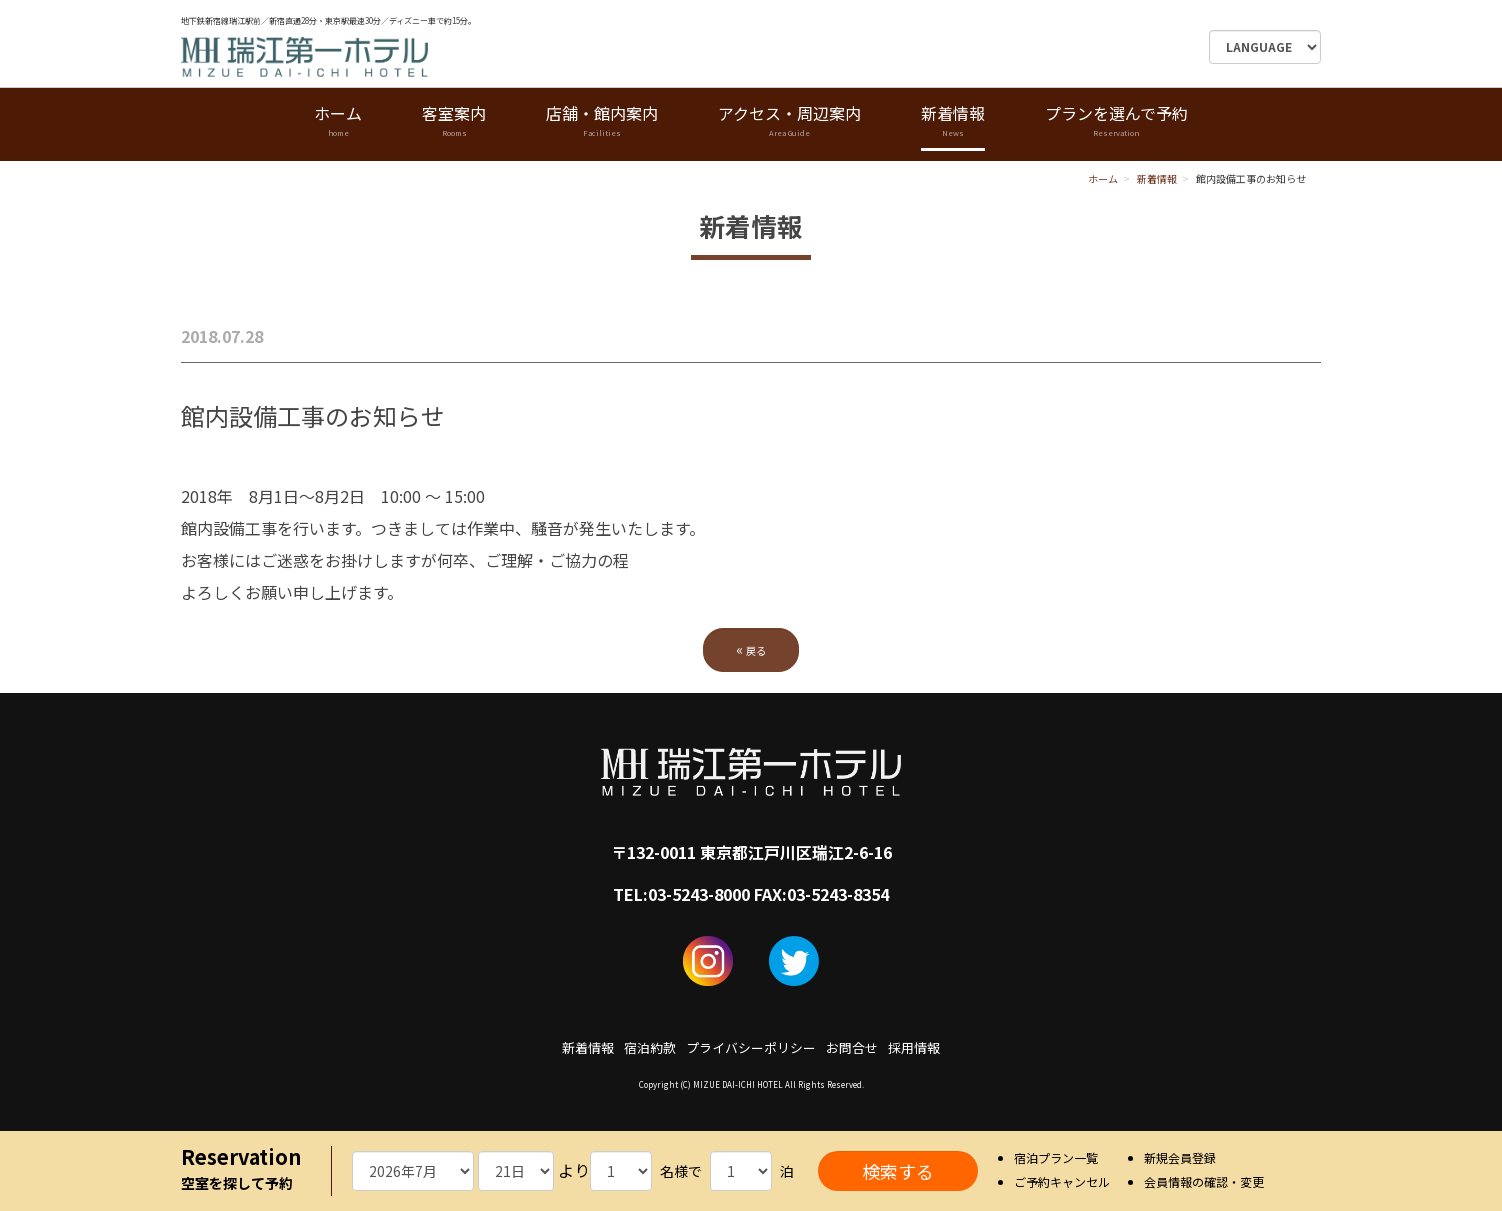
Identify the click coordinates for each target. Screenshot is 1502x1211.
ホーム (338, 122)
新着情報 (953, 122)
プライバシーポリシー (751, 1047)
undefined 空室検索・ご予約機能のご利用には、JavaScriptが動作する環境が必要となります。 (413, 1171)
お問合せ (852, 1047)
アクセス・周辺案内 (789, 122)
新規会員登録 (1180, 1157)
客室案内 (454, 122)
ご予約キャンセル (1062, 1181)
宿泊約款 (650, 1047)
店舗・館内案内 (602, 122)
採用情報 (914, 1047)
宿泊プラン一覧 (1056, 1157)
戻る (751, 649)
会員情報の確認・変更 (1204, 1181)
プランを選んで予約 (1116, 122)
